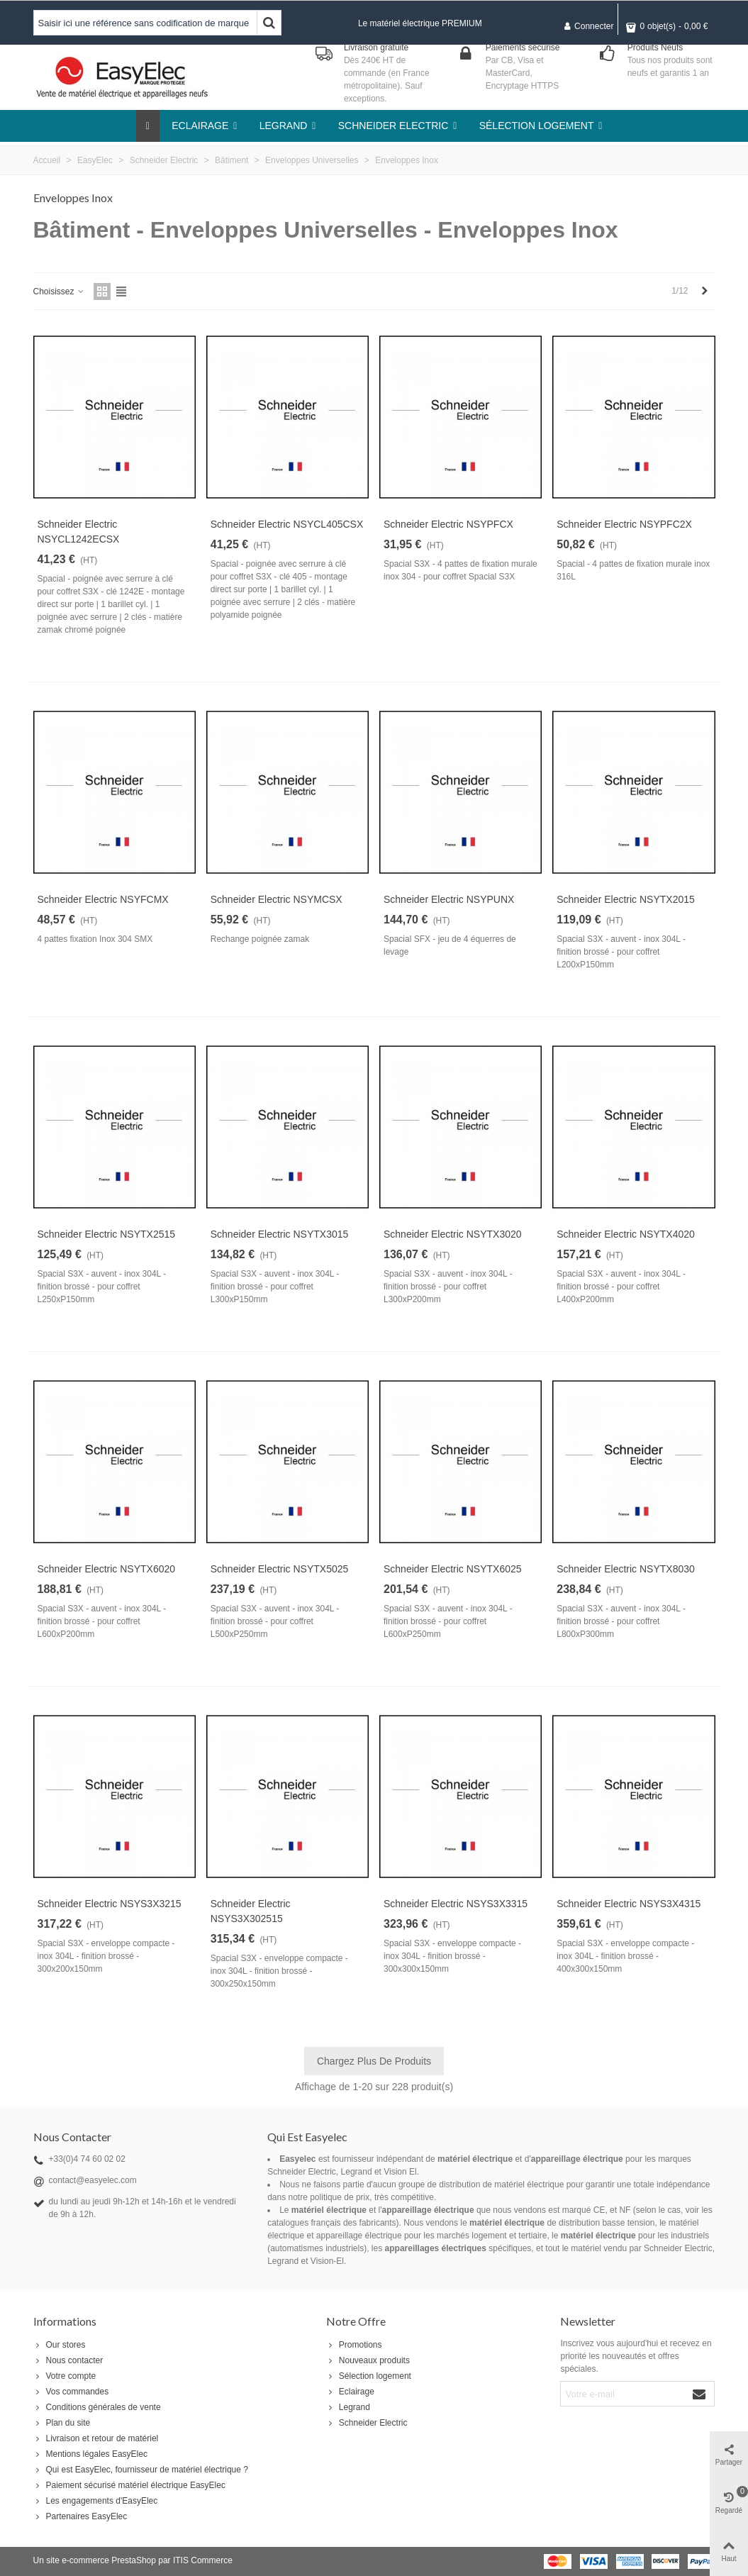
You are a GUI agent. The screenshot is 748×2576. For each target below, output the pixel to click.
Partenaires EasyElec (80, 2516)
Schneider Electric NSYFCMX (103, 899)
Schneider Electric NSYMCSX (276, 899)
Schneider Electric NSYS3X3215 (110, 1903)
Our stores (59, 2344)
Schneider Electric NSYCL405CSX (287, 524)
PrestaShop (133, 2560)
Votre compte (64, 2376)
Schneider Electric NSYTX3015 (280, 1234)
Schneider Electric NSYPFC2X (624, 524)
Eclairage (350, 2391)
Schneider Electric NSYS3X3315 (455, 1903)
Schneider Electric (367, 2422)
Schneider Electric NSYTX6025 (453, 1569)
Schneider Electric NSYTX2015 (626, 899)
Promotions (354, 2344)
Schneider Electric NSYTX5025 (280, 1569)
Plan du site (62, 2422)
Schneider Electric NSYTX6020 (107, 1569)
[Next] (704, 291)
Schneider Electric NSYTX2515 (107, 1234)
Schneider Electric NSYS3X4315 (628, 1903)
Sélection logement (368, 2376)
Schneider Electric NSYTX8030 (626, 1569)
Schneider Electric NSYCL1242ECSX (79, 531)
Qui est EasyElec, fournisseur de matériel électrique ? (140, 2469)
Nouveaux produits (368, 2360)
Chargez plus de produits (374, 2061)
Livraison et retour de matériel (96, 2438)
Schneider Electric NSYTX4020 (626, 1234)
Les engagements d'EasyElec (95, 2500)
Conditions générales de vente (97, 2407)
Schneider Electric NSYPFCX (448, 524)
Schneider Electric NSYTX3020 (453, 1234)
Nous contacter (68, 2360)
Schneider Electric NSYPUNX (449, 899)
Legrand (348, 2407)
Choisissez (59, 291)
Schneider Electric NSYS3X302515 (251, 1911)
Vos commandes (71, 2391)
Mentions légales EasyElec (90, 2454)
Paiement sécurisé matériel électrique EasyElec (129, 2485)
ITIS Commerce (203, 2560)
